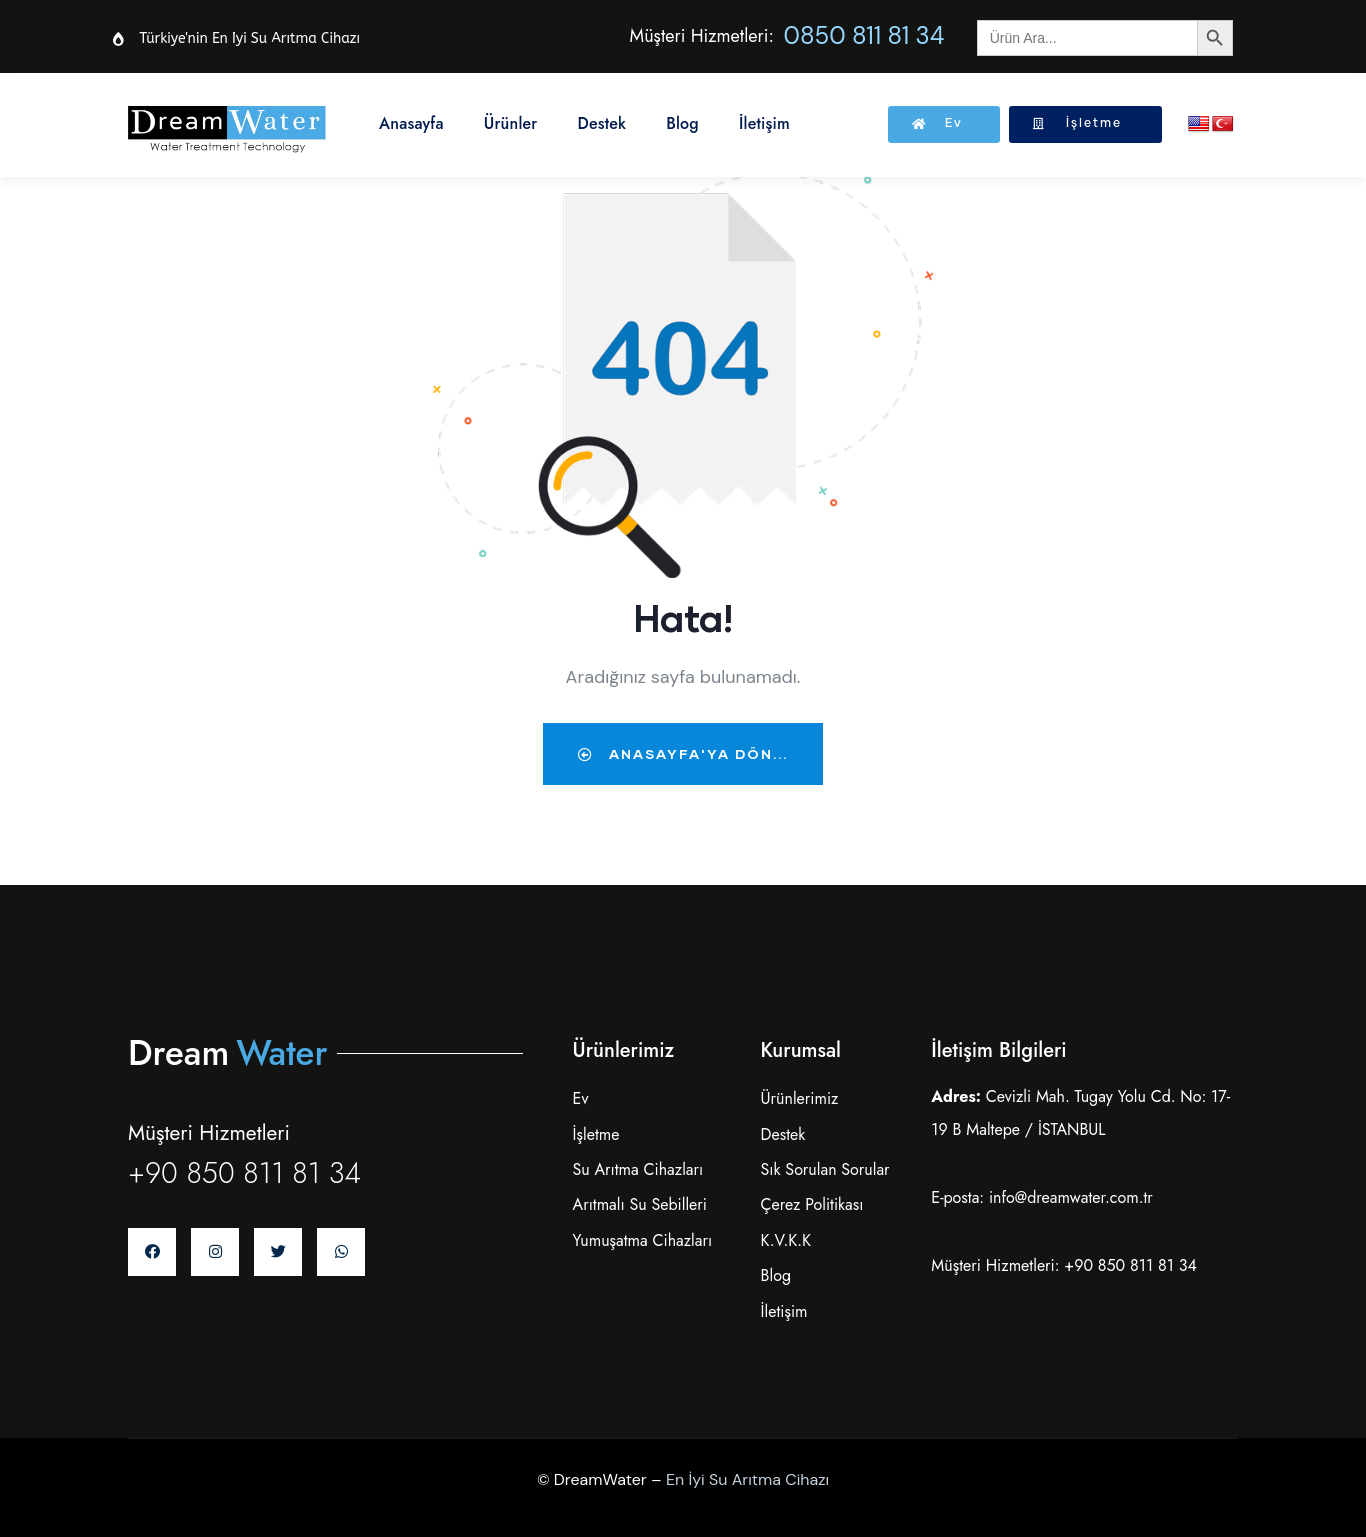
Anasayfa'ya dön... (683, 753)
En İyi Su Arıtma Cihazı (747, 1479)
